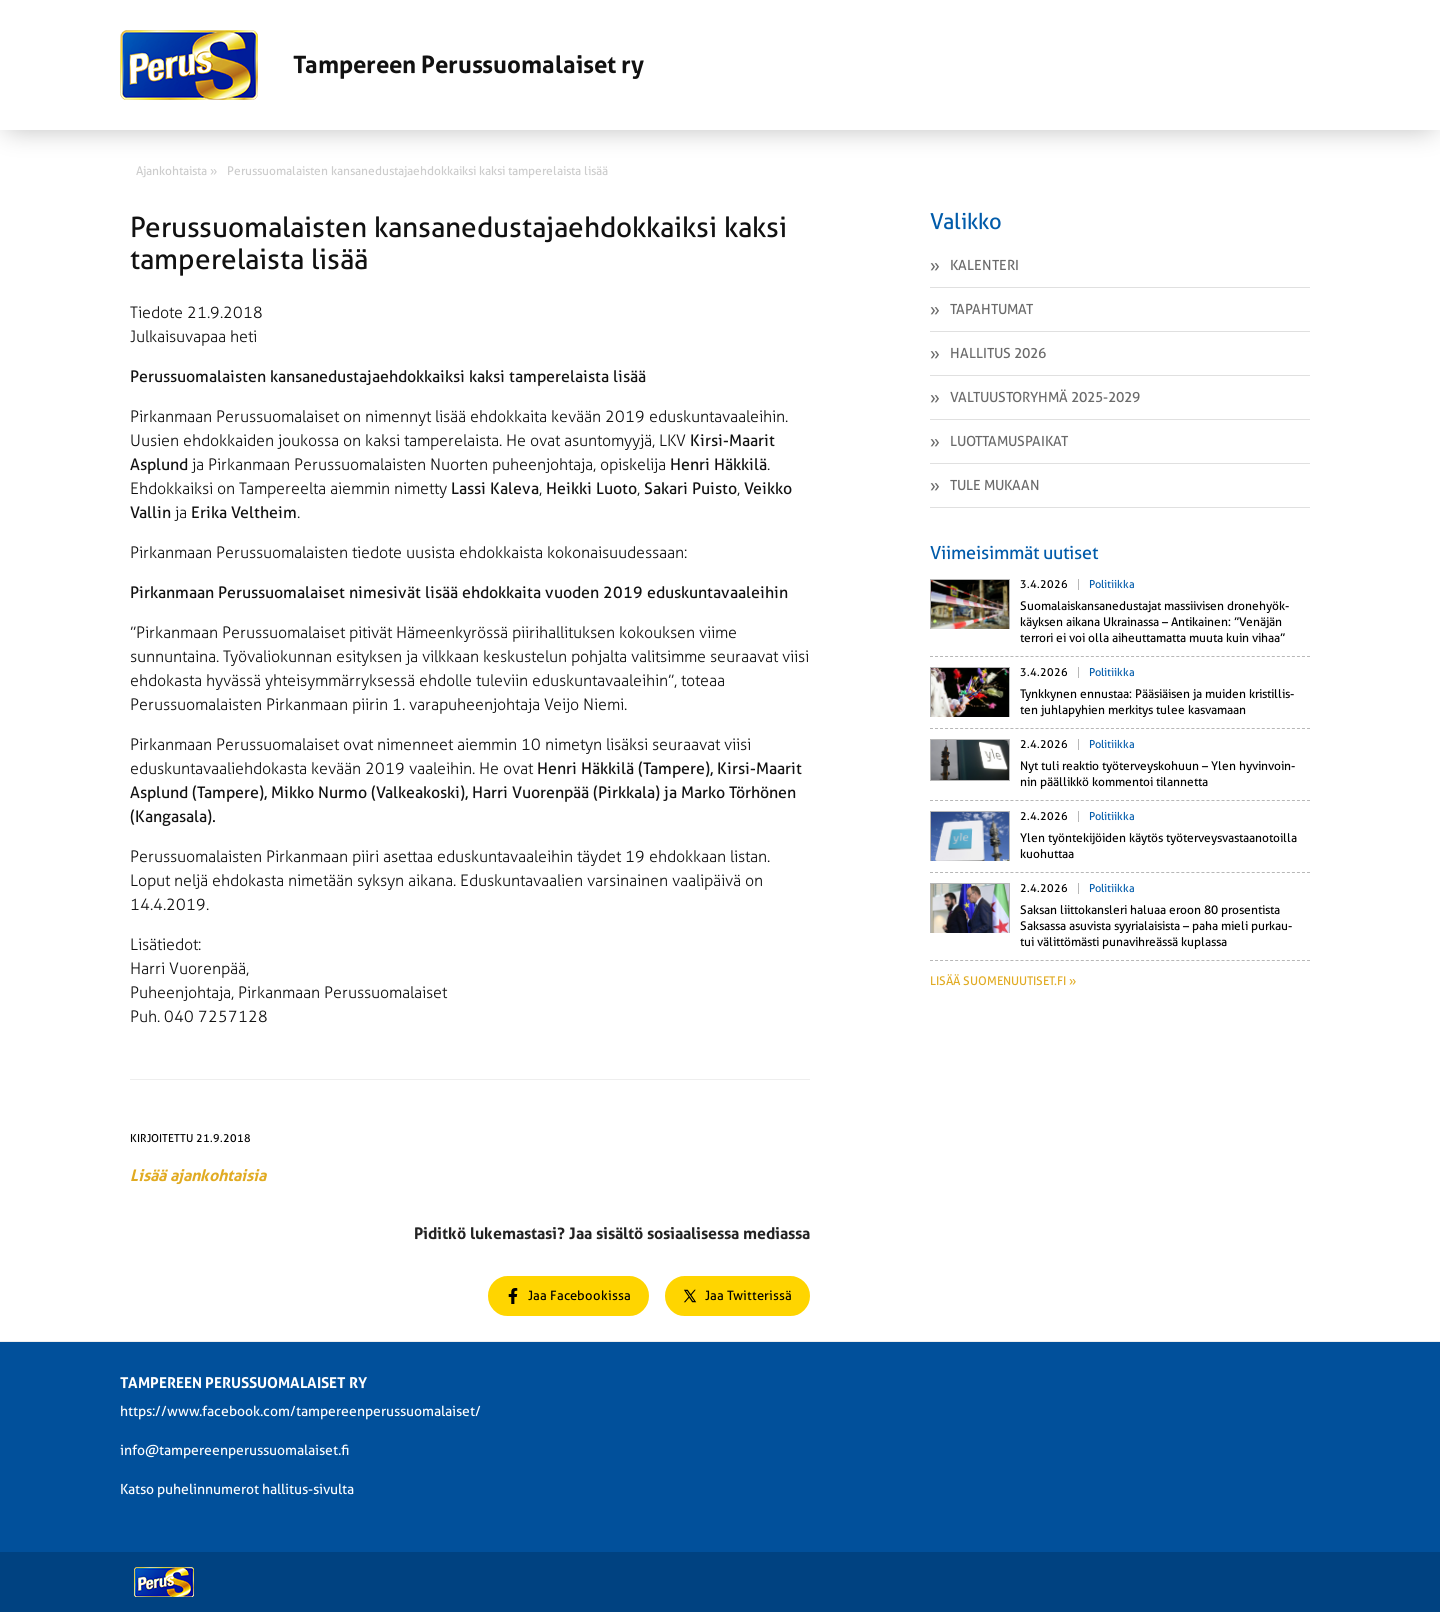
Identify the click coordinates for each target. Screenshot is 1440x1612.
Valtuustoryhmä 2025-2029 (1045, 397)
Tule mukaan (995, 485)
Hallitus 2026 (998, 353)
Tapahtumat (991, 309)
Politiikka (1112, 584)
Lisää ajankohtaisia (198, 1175)
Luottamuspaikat (1009, 441)
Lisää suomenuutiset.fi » (1003, 981)
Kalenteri (984, 265)
